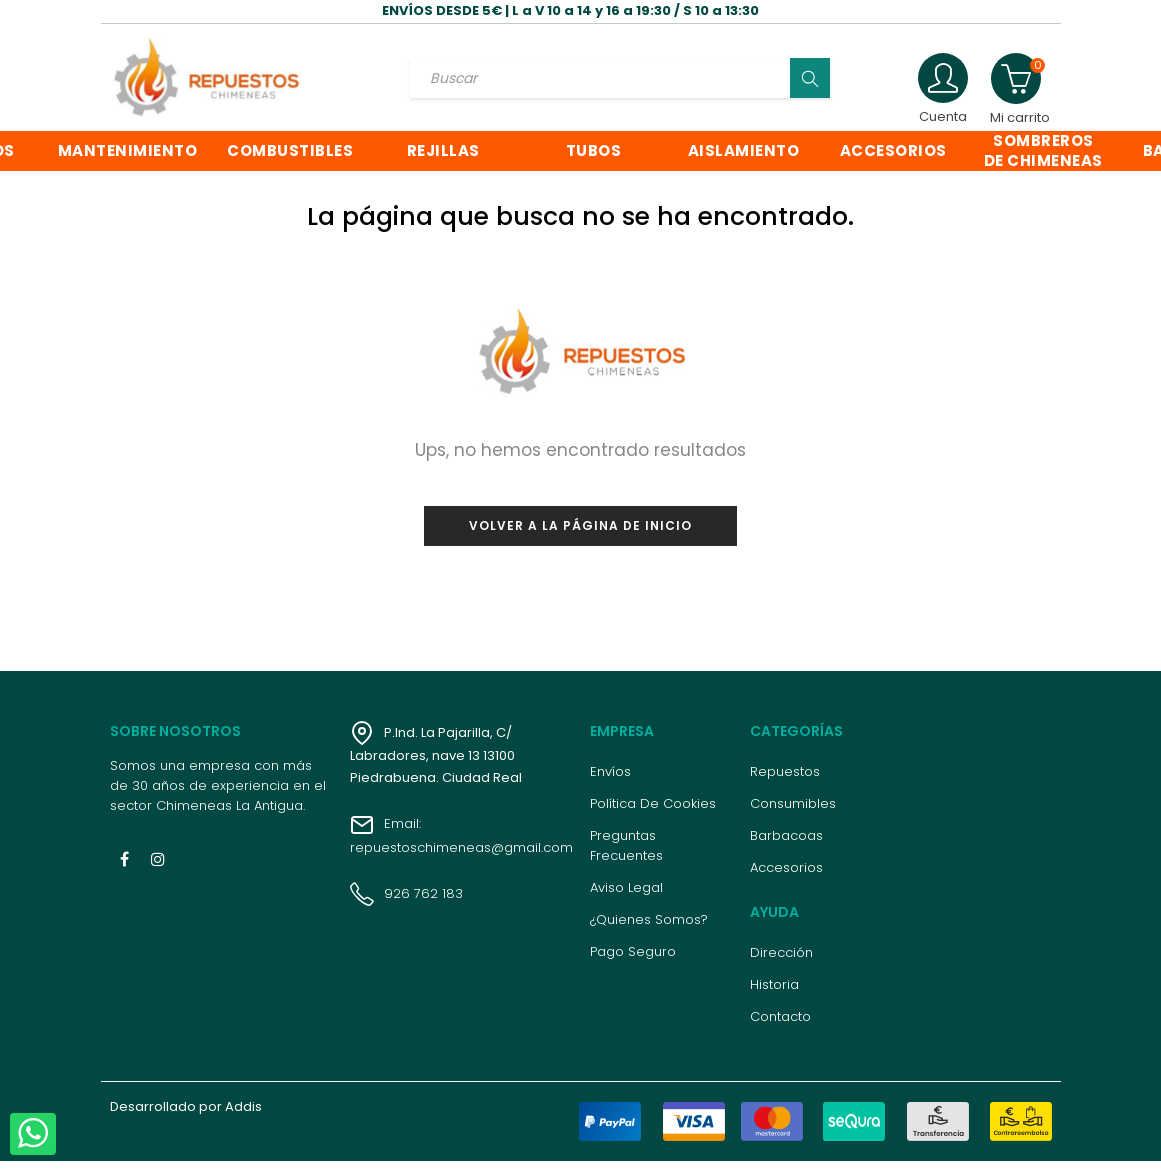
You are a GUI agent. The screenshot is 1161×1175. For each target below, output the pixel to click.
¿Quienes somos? (649, 933)
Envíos (610, 785)
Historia (774, 998)
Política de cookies (653, 817)
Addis (243, 1120)
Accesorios (786, 881)
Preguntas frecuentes (626, 859)
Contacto (780, 1030)
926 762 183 (406, 907)
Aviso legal (626, 901)
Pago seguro (633, 965)
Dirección (781, 966)
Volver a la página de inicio (580, 539)
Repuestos (785, 785)
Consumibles (793, 817)
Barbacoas (786, 849)
